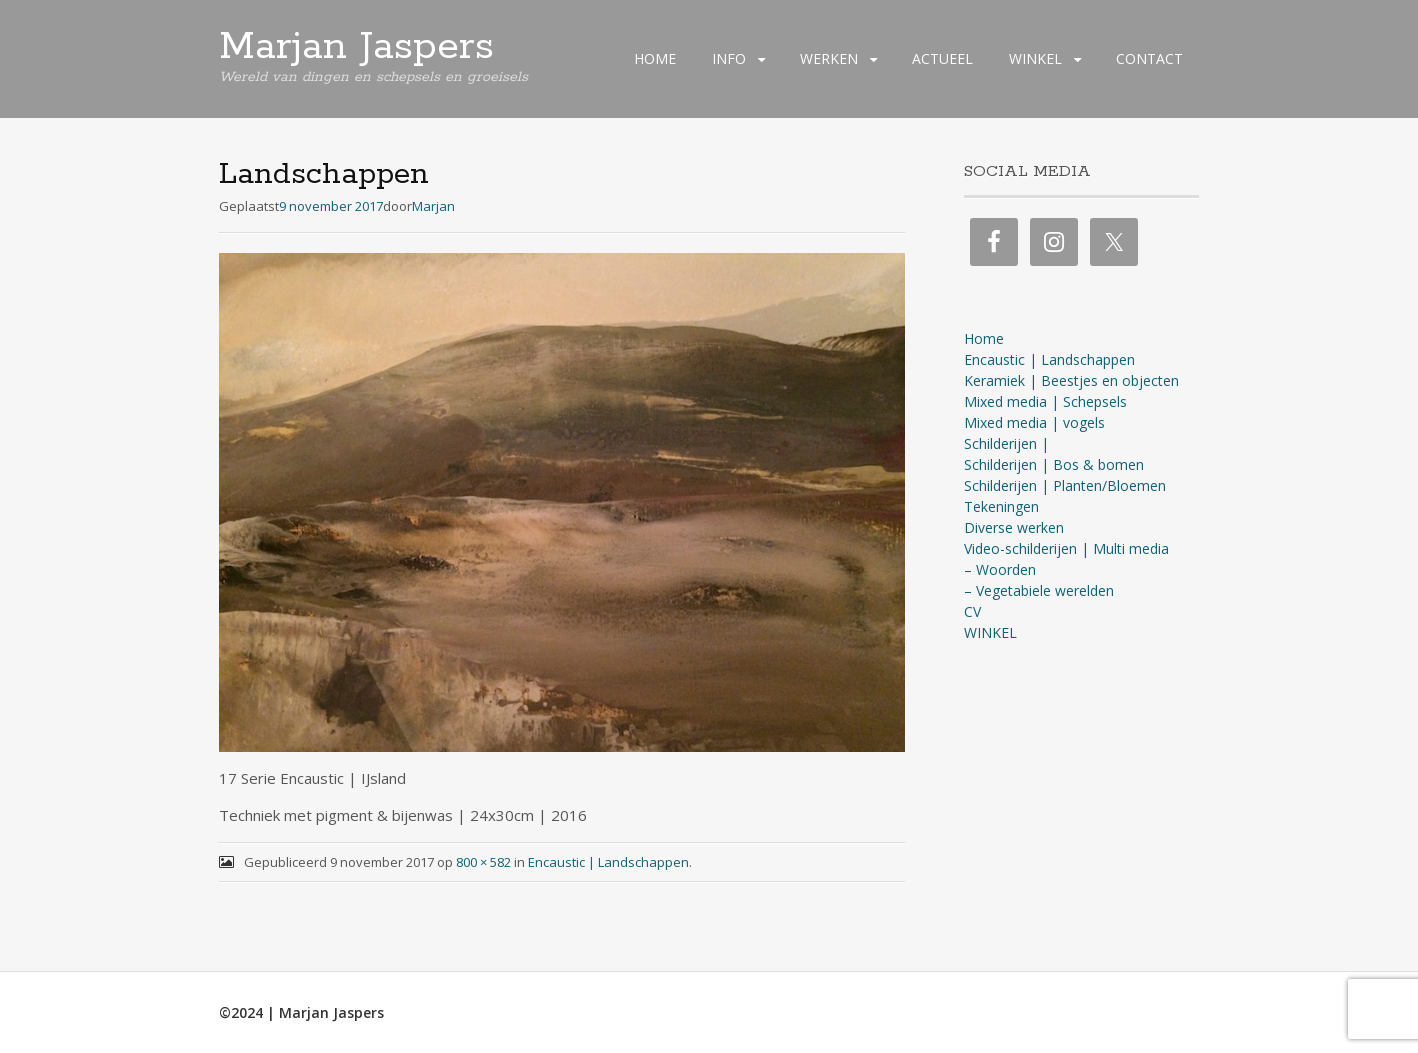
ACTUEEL (942, 58)
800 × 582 (483, 862)
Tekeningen (1001, 506)
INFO (729, 58)
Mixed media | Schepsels (1045, 401)
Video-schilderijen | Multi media (1066, 548)
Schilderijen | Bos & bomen (1054, 464)
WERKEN (829, 58)
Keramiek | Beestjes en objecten (1071, 380)
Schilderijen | (1006, 443)
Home (984, 338)
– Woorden (1000, 569)
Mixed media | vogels (1034, 422)
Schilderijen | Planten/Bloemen (1065, 485)
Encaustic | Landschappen (608, 862)
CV (972, 611)
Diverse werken (1014, 527)
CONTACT (1149, 58)
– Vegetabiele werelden (1039, 590)
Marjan (433, 206)
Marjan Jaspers (356, 47)
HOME (655, 58)
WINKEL (1035, 58)
